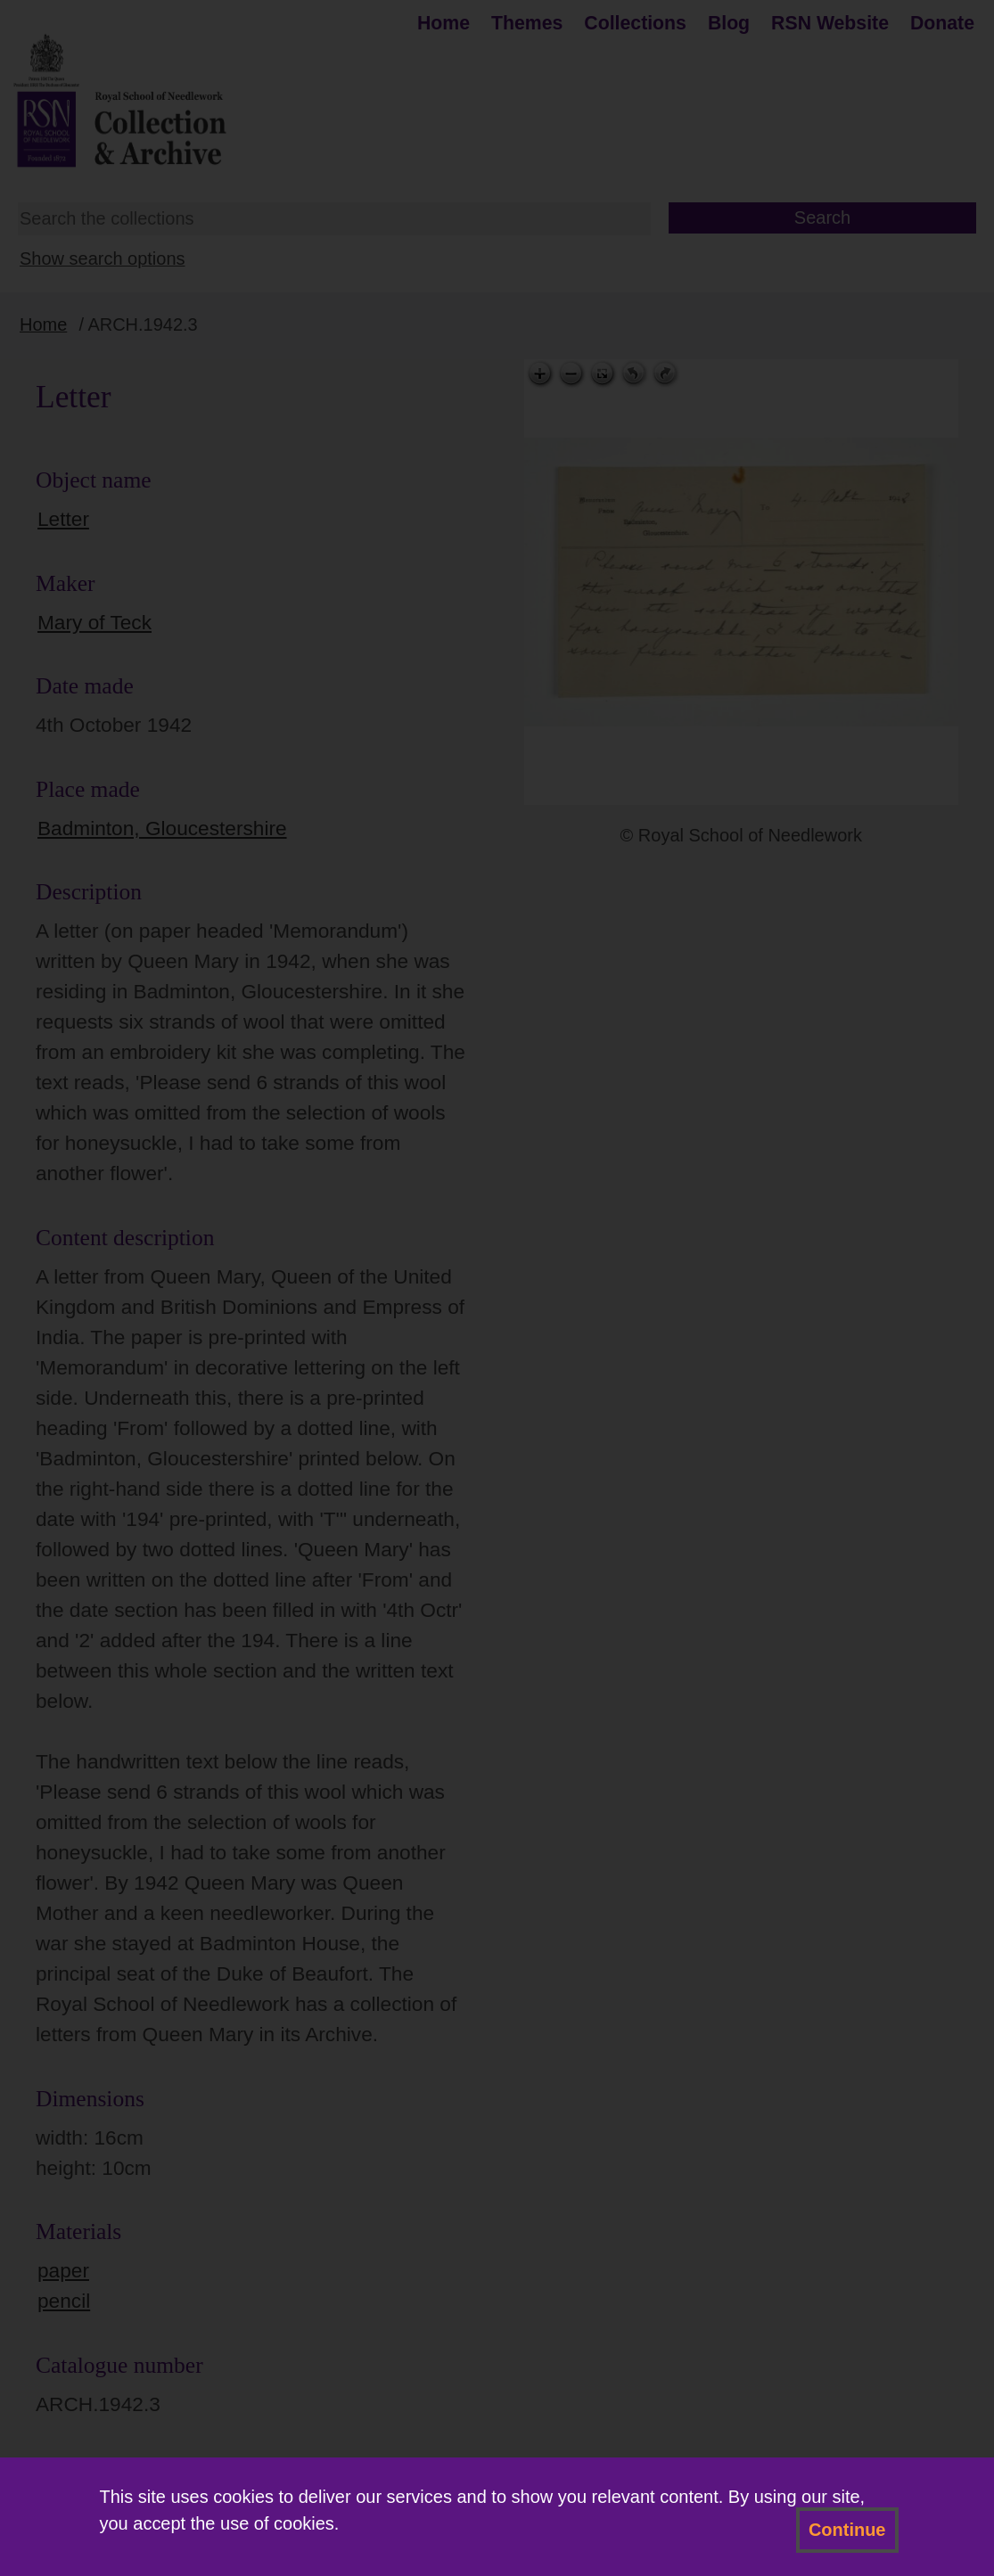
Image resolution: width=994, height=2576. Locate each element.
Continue (847, 2529)
